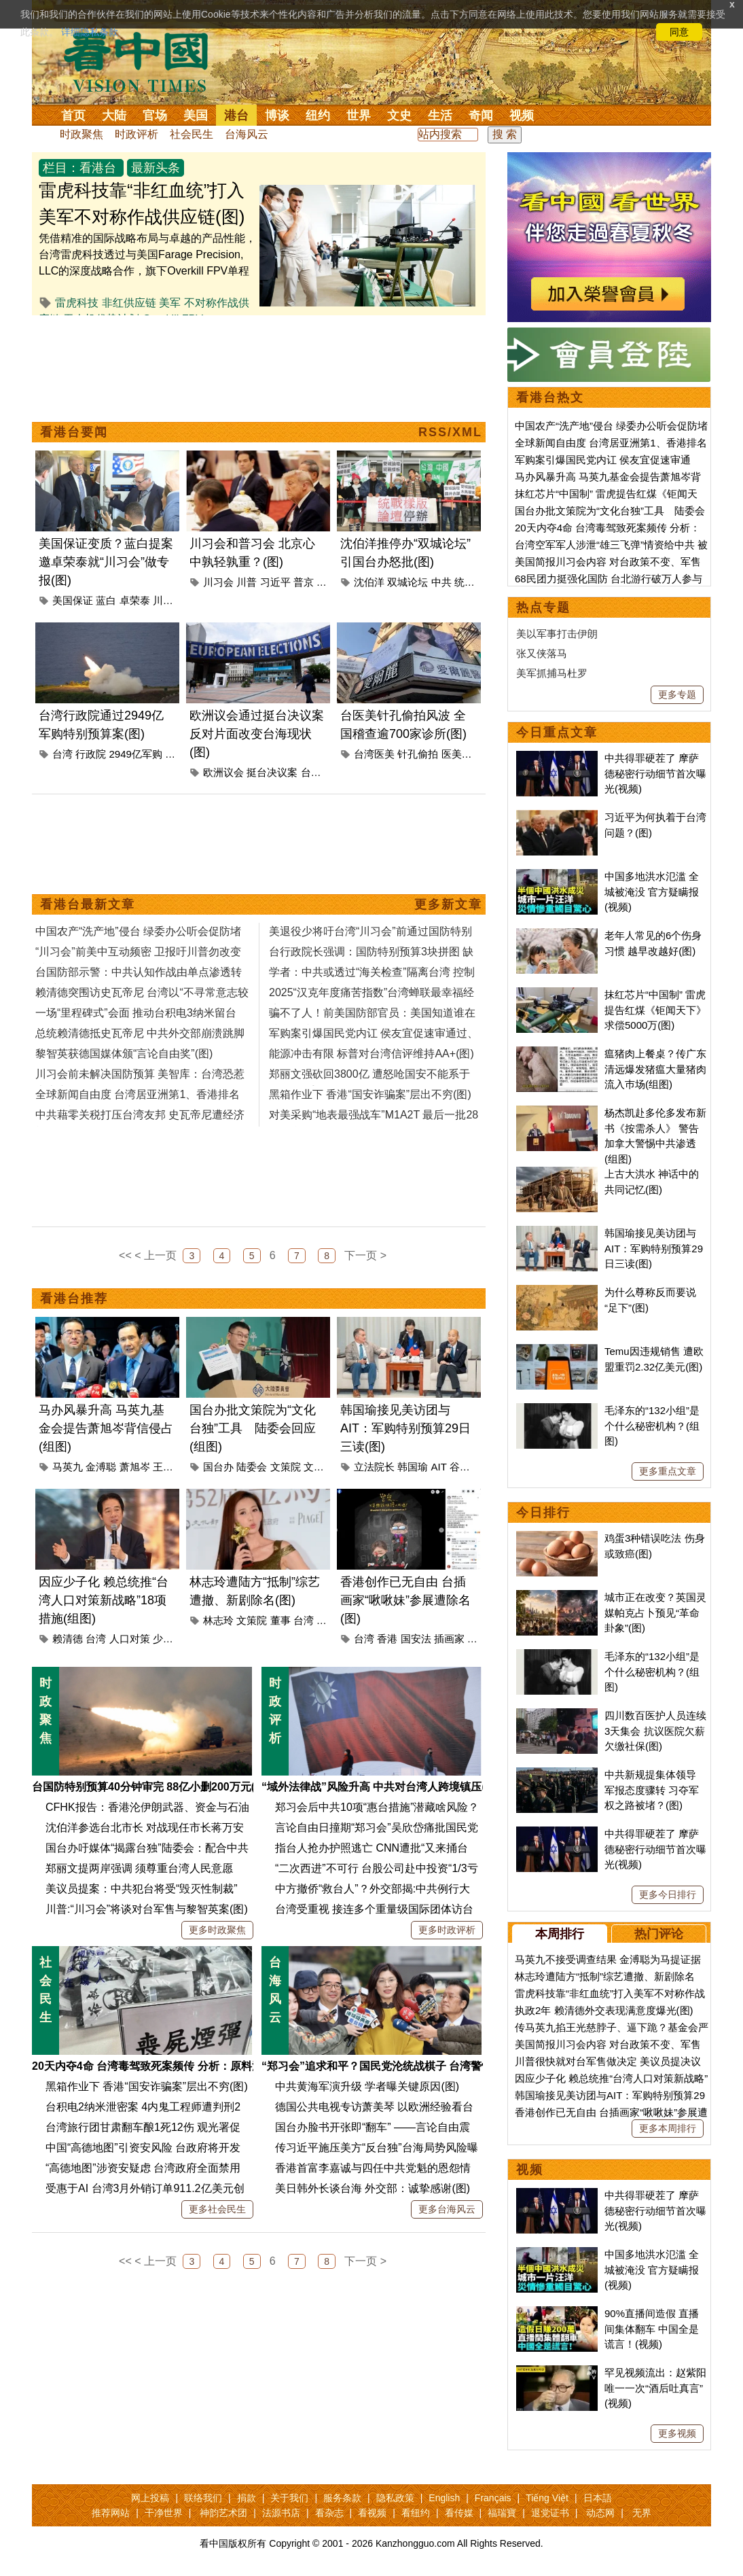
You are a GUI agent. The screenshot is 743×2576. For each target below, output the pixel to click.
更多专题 (677, 694)
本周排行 (559, 1934)
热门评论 (658, 1934)
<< (125, 1255)
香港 (387, 1638)
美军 (170, 302)
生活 (440, 115)
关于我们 (289, 2497)
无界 (641, 2512)
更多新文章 (448, 904)
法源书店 (281, 2512)
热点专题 (543, 607)
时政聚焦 (81, 134)
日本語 (597, 2497)
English (444, 2497)
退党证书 (550, 2512)
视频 (521, 115)
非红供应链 (129, 302)
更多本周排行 (667, 2128)
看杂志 (329, 2512)
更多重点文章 (667, 1471)
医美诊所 (461, 754)
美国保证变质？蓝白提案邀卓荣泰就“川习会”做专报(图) (106, 562)
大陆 (114, 115)
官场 (155, 115)
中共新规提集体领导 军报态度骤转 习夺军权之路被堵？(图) (651, 1790)
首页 (73, 115)
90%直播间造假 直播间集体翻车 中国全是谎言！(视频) (651, 2329)
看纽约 (415, 2512)
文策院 (285, 1466)
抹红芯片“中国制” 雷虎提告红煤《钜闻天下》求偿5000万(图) (655, 1010)
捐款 (246, 2497)
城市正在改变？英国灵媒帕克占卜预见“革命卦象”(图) (655, 1612)
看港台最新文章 (87, 904)
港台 (236, 115)
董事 (280, 1620)
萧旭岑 (135, 1466)
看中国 (144, 61)
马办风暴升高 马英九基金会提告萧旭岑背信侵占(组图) (106, 1428)
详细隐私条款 (89, 32)
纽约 (318, 115)
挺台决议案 (272, 772)
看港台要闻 (74, 432)
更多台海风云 (446, 2209)
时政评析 (136, 134)
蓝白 (106, 600)
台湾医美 (374, 754)
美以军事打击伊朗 (557, 633)
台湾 (62, 754)
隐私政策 (395, 2497)
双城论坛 (407, 582)
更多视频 (677, 2433)
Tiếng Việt (547, 2497)
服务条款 (342, 2497)
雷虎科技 (76, 302)
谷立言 (465, 1466)
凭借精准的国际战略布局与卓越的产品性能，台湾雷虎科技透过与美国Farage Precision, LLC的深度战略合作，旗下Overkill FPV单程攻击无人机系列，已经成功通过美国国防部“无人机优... (147, 270)
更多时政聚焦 (217, 1929)
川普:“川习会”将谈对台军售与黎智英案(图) (147, 1909)
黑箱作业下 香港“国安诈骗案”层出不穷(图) (147, 2086)
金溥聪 (101, 1466)
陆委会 (251, 1466)
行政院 (90, 754)
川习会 (168, 600)
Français (493, 2497)
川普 (246, 582)
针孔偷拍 (417, 754)
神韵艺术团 (223, 2512)
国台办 (218, 1466)
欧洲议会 (223, 772)
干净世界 (164, 2512)
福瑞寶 (502, 2512)
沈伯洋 (369, 582)
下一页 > (365, 1255)
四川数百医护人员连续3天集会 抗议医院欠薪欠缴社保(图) (655, 1731)
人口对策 (129, 1638)
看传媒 (459, 2512)
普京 (303, 582)
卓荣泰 (135, 600)
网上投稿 (150, 2497)
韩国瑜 (412, 1466)
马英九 (67, 1466)
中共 (441, 582)
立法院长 (374, 1466)
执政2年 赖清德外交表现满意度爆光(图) (604, 2010)
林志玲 (218, 1620)
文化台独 (324, 1466)
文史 (399, 115)
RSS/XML (450, 432)
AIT (439, 1466)
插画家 (449, 1638)
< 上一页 (155, 1255)
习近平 (275, 582)
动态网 (600, 2512)
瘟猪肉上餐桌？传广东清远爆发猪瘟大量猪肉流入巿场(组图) (655, 1069)
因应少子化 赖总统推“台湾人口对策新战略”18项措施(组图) (103, 1600)
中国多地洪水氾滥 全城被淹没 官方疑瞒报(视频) (651, 891)
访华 (326, 582)
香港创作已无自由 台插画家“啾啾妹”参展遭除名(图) (405, 1600)
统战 (464, 582)
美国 (195, 115)
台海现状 (321, 772)
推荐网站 (111, 2512)
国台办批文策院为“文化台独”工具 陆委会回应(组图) (252, 1428)
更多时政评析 (446, 1929)
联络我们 (203, 2497)
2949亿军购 (135, 754)
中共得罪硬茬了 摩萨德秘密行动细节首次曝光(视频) (655, 773)
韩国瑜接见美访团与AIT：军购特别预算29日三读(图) (405, 1428)
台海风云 (246, 134)
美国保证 (72, 600)
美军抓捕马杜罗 (551, 673)
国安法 (416, 1638)
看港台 (97, 168)
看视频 (372, 2512)
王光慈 (168, 1466)
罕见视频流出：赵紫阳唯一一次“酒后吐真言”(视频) (655, 2388)
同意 (679, 32)
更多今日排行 (667, 1894)
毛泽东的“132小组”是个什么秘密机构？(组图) (652, 1426)
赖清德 (67, 1638)
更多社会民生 (217, 2209)
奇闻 (481, 115)
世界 (358, 115)
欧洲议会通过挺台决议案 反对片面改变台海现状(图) (256, 734)
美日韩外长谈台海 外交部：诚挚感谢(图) (372, 2188)
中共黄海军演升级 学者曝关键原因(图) (367, 2086)
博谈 (277, 115)
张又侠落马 (541, 653)
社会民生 (191, 134)
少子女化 (173, 1638)
